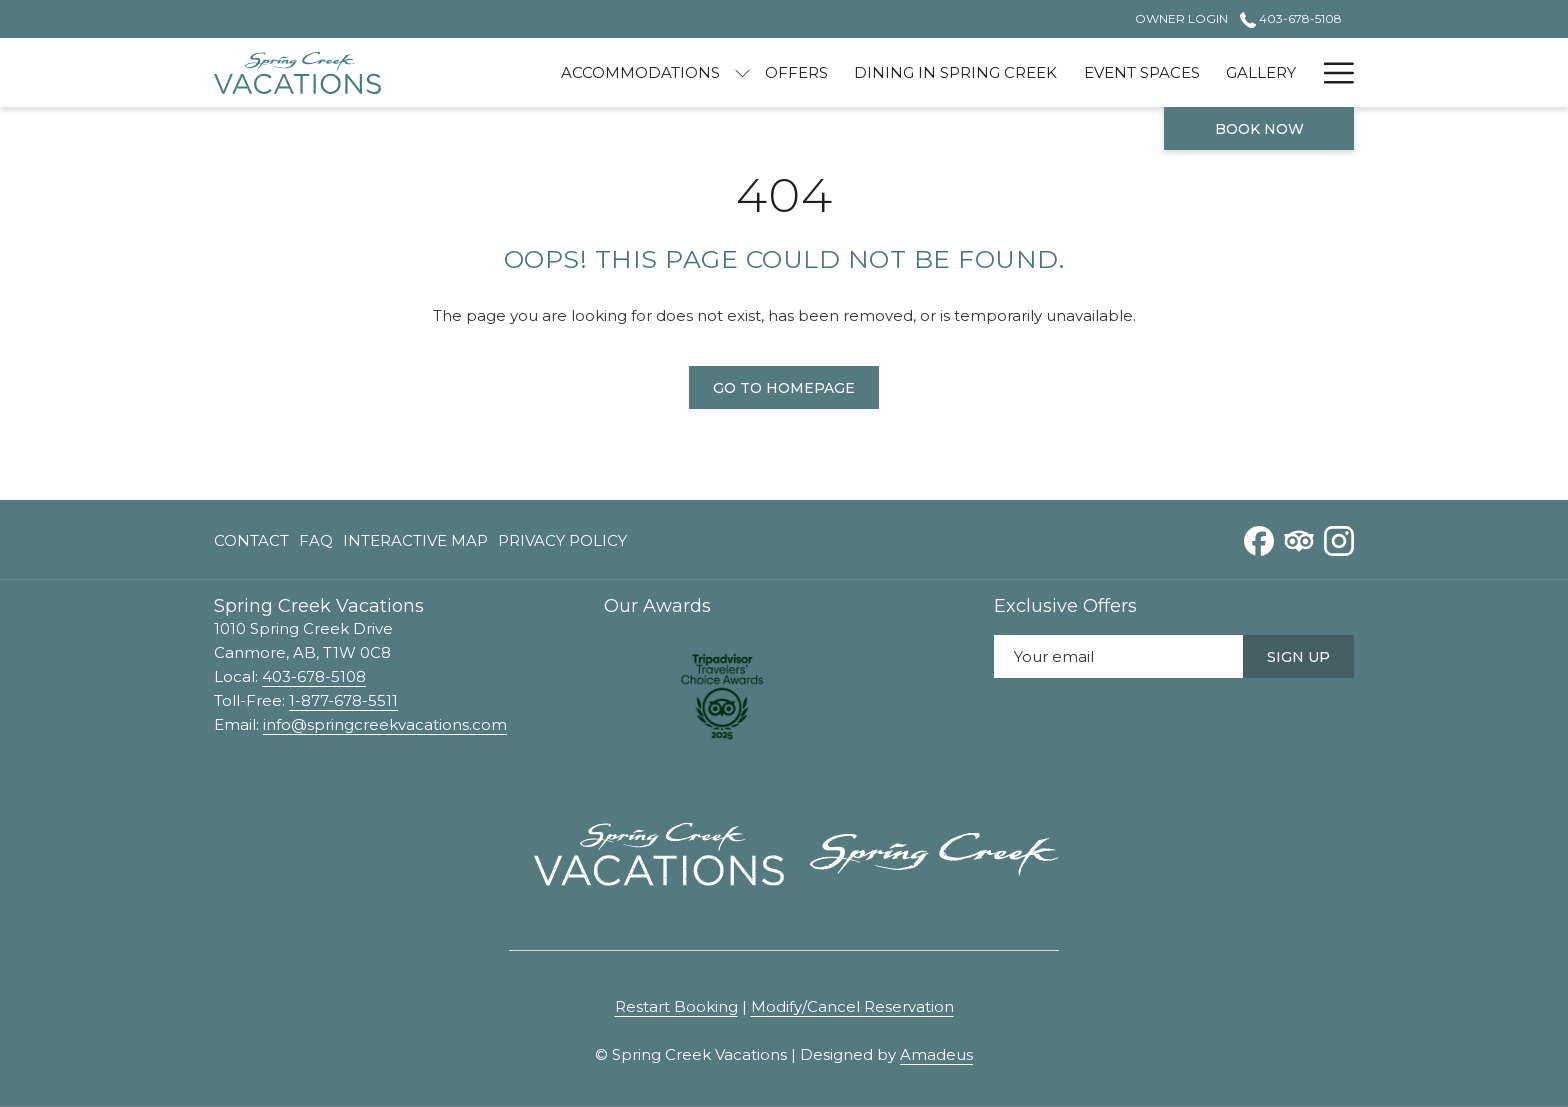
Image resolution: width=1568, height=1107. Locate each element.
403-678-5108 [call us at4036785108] (1291, 18)
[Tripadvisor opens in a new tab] (1299, 538)
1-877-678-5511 (343, 700)
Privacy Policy (562, 540)
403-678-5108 (314, 676)
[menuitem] (640, 72)
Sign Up (1298, 657)
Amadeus (936, 1054)
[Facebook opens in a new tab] (1259, 538)
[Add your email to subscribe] (1118, 656)
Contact (251, 540)
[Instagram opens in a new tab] (1339, 538)
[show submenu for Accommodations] (742, 72)
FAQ (316, 540)
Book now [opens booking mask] (1259, 129)
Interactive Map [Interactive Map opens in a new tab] (415, 544)
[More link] (1331, 72)
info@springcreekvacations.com (385, 724)
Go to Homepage (784, 388)
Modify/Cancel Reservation (852, 1006)
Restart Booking (676, 1006)
